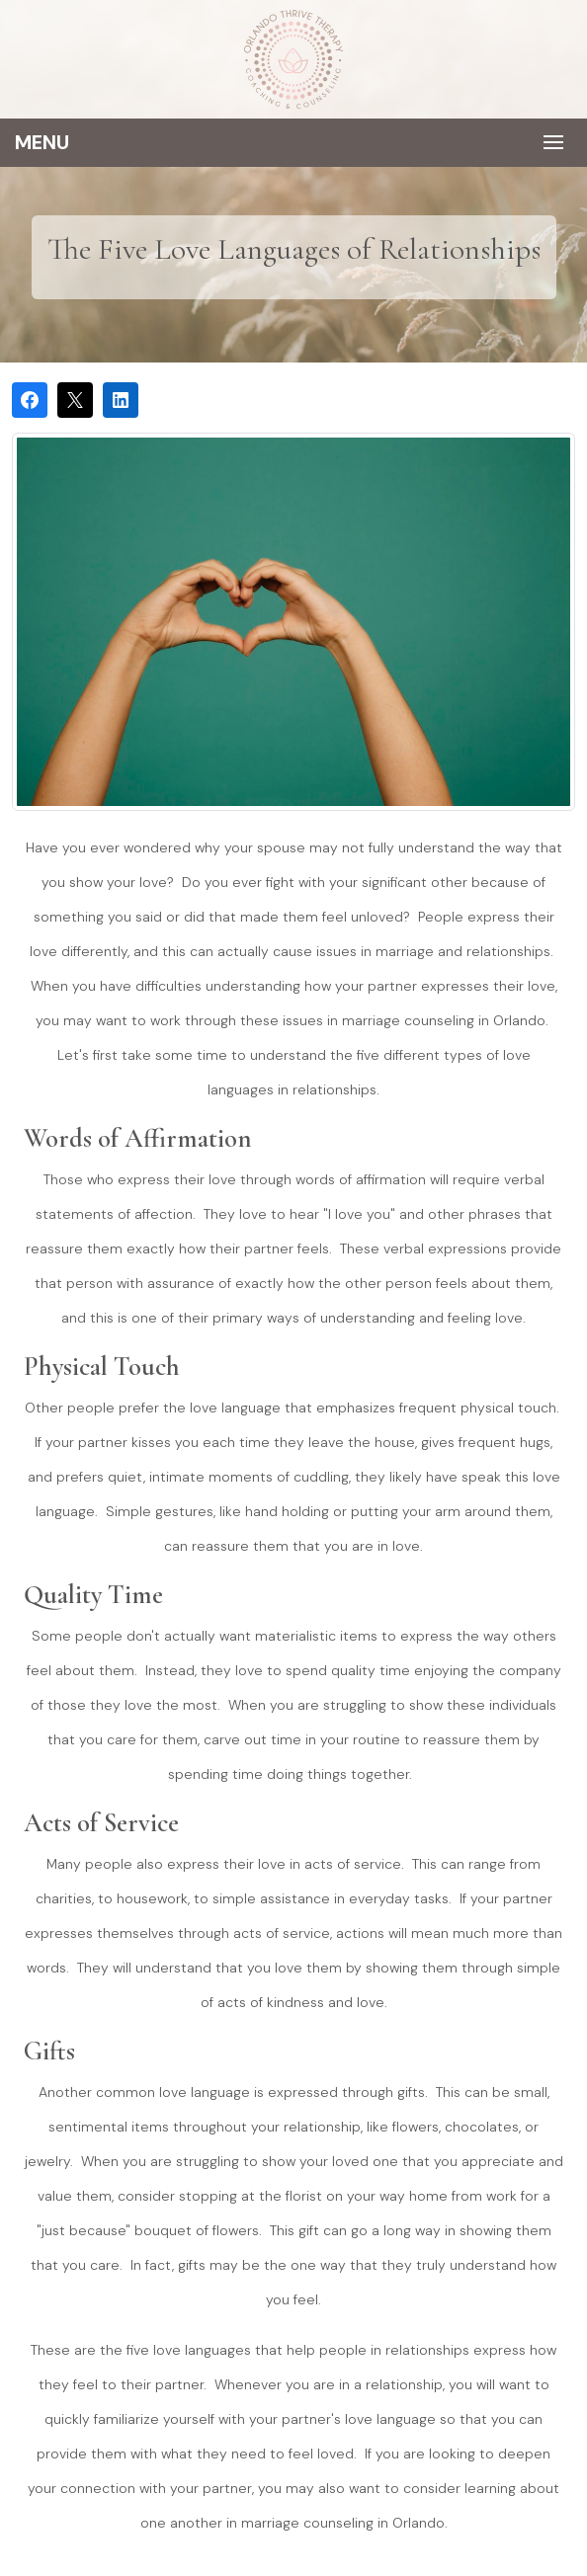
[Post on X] (75, 400)
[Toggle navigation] (293, 143)
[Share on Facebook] (29, 400)
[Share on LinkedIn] (120, 400)
